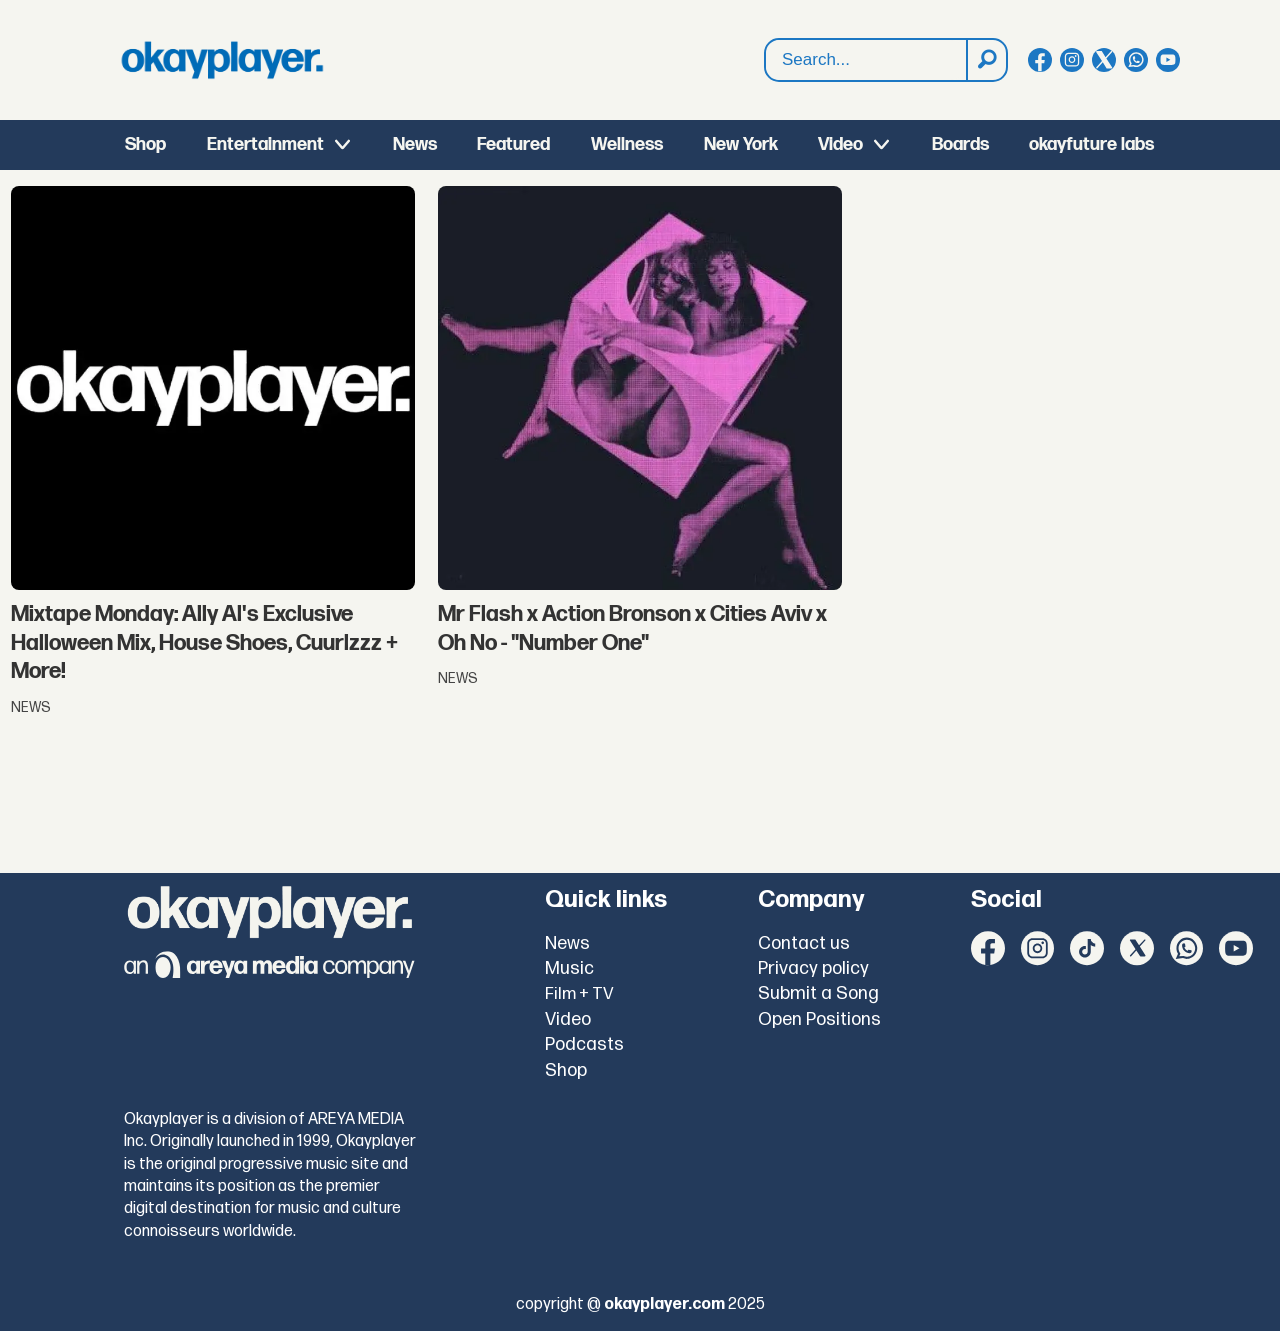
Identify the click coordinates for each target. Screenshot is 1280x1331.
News (415, 144)
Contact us (804, 943)
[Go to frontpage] (222, 60)
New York (741, 144)
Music (569, 968)
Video (840, 144)
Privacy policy (813, 968)
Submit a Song (818, 993)
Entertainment (265, 144)
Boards (960, 144)
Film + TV (579, 994)
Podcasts (584, 1044)
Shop (145, 144)
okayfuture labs (1091, 144)
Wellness (627, 144)
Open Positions (819, 1019)
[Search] (986, 60)
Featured (513, 144)
